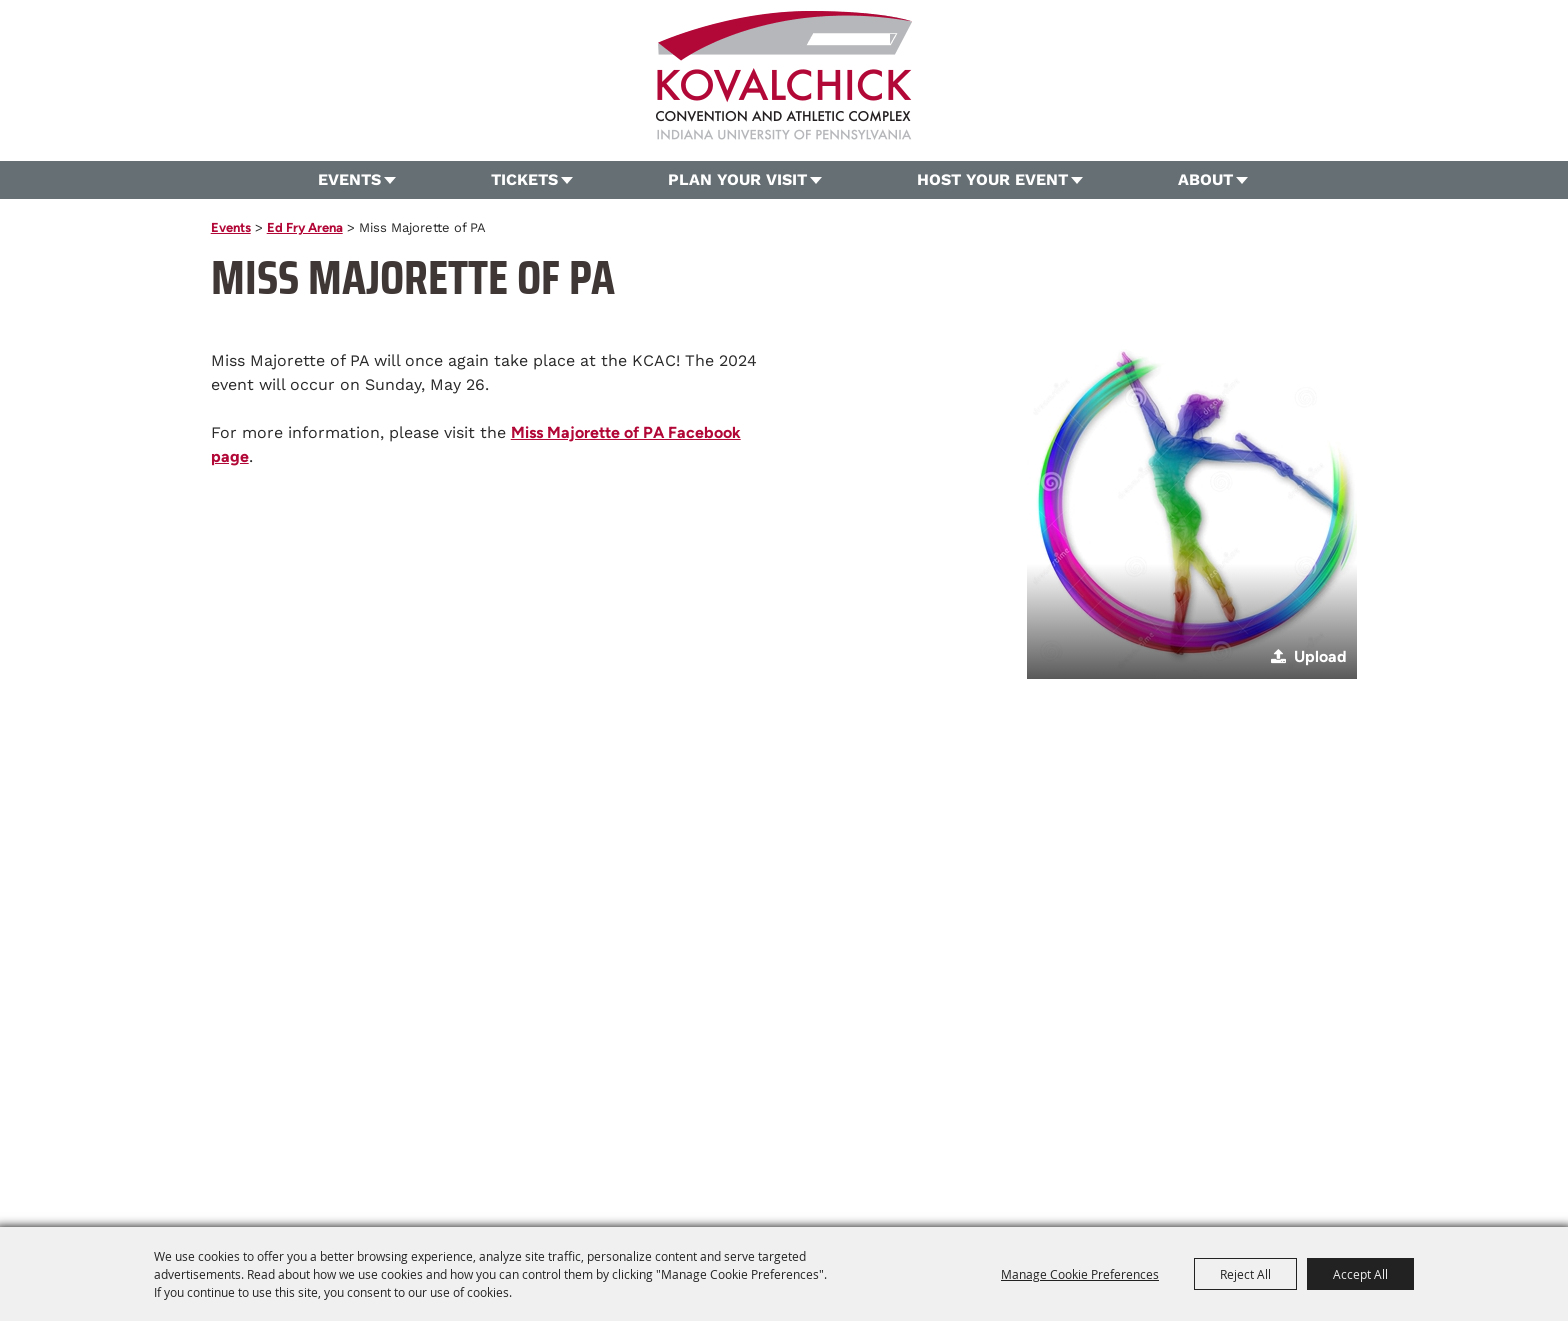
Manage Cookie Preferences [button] (1080, 1274)
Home (421, 1133)
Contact (898, 1133)
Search (1394, 96)
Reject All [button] (1245, 1274)
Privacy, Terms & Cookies (1087, 1133)
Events (349, 179)
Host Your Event (992, 179)
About (1205, 179)
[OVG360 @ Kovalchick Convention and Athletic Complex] (784, 75)
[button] (1192, 514)
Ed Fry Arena (305, 227)
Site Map (967, 1133)
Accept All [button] (1360, 1274)
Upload (1320, 656)
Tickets (524, 179)
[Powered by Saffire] (1104, 1170)
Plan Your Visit (737, 179)
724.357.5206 (621, 1099)
